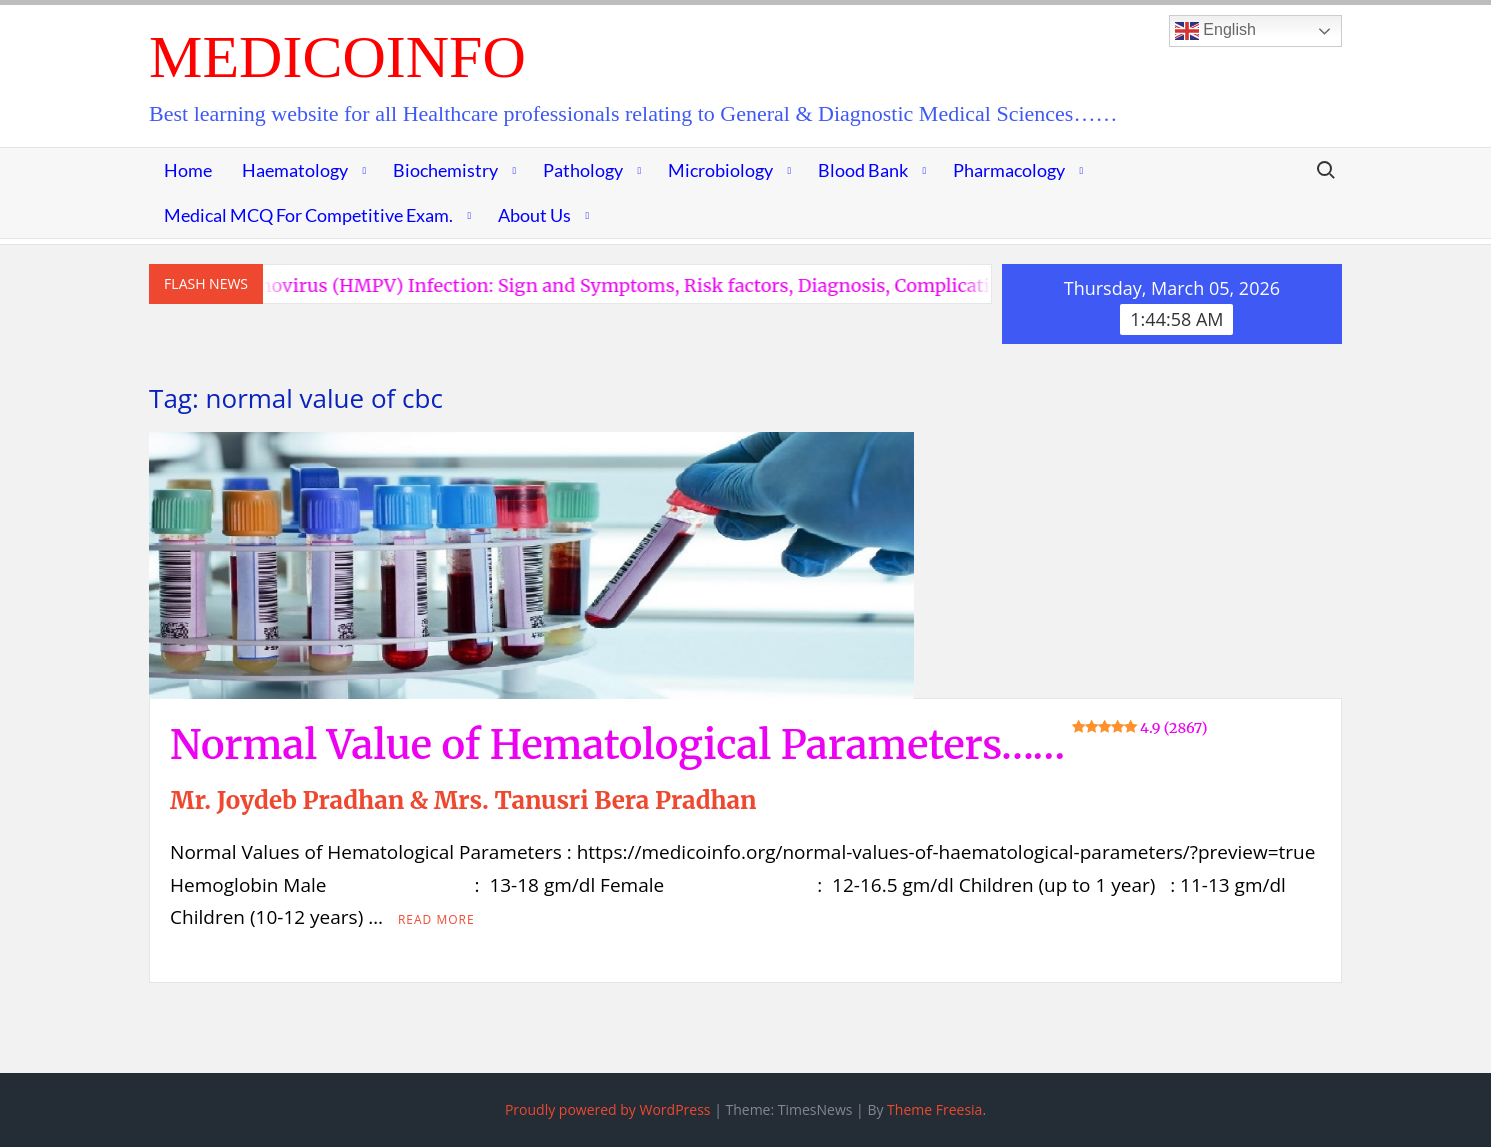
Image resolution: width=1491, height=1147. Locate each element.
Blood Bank (863, 170)
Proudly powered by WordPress (608, 1109)
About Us (534, 215)
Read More (436, 919)
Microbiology (720, 170)
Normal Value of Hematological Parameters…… (689, 745)
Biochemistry (445, 170)
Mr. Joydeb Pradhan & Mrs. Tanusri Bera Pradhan (463, 800)
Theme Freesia (934, 1109)
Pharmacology (1009, 170)
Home (188, 170)
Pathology (583, 170)
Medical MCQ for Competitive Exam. (308, 215)
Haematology (295, 170)
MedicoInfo (337, 57)
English (1215, 31)
